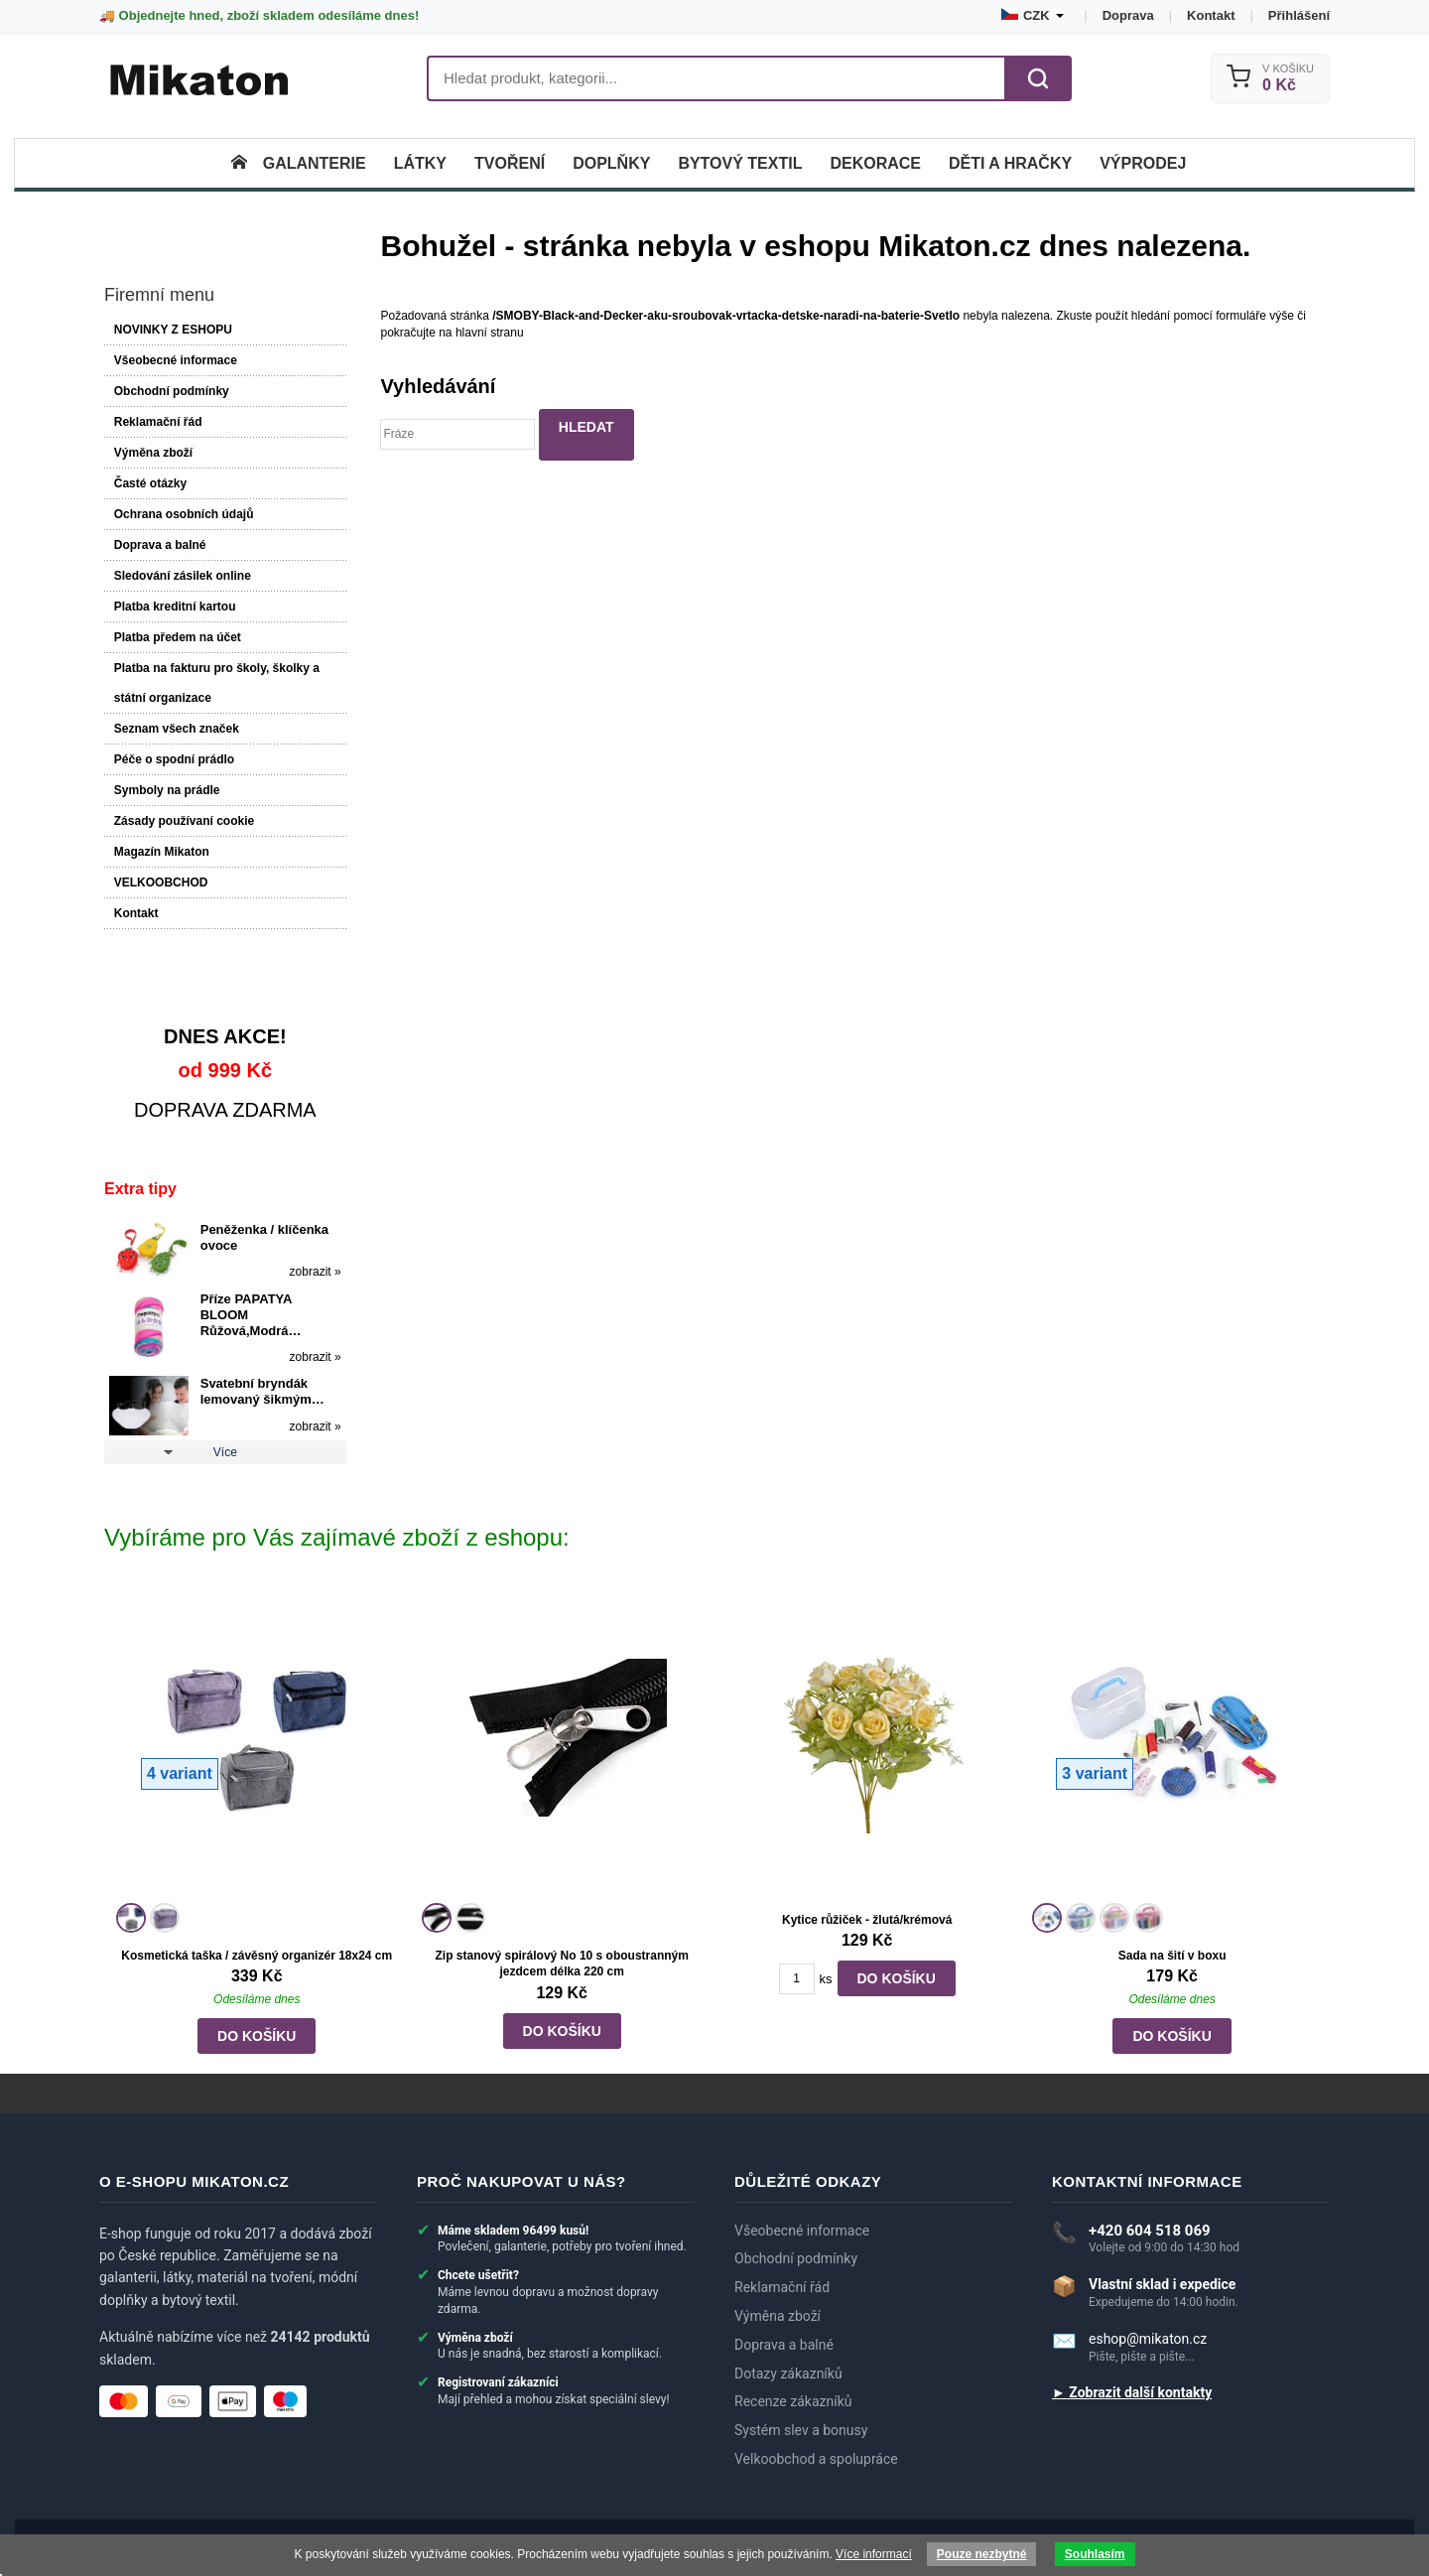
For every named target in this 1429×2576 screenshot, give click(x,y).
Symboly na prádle (167, 790)
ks (826, 1978)
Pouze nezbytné (982, 2554)
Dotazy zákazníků (788, 2373)
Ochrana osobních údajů (184, 514)
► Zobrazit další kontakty (1132, 2392)
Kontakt (1210, 15)
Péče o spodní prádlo (174, 759)
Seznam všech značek (176, 729)
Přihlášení (1299, 15)
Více (225, 1452)
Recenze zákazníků (793, 2401)
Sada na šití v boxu (1172, 1956)
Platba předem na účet (177, 637)
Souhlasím (1095, 2554)
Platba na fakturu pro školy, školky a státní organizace (217, 683)
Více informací (874, 2554)
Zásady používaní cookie (184, 821)
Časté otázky (150, 483)
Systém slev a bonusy (800, 2430)
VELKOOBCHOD (161, 882)
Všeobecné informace (175, 360)
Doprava (1128, 15)
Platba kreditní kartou (175, 606)
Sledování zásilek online (182, 576)
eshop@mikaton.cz (1148, 2339)
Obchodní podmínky (171, 391)
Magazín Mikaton (161, 852)
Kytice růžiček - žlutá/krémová (867, 1920)
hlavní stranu (489, 332)
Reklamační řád (158, 422)
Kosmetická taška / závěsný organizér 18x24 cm (256, 1956)
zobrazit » (315, 1272)
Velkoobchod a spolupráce (816, 2459)
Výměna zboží (153, 453)
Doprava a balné (160, 545)
